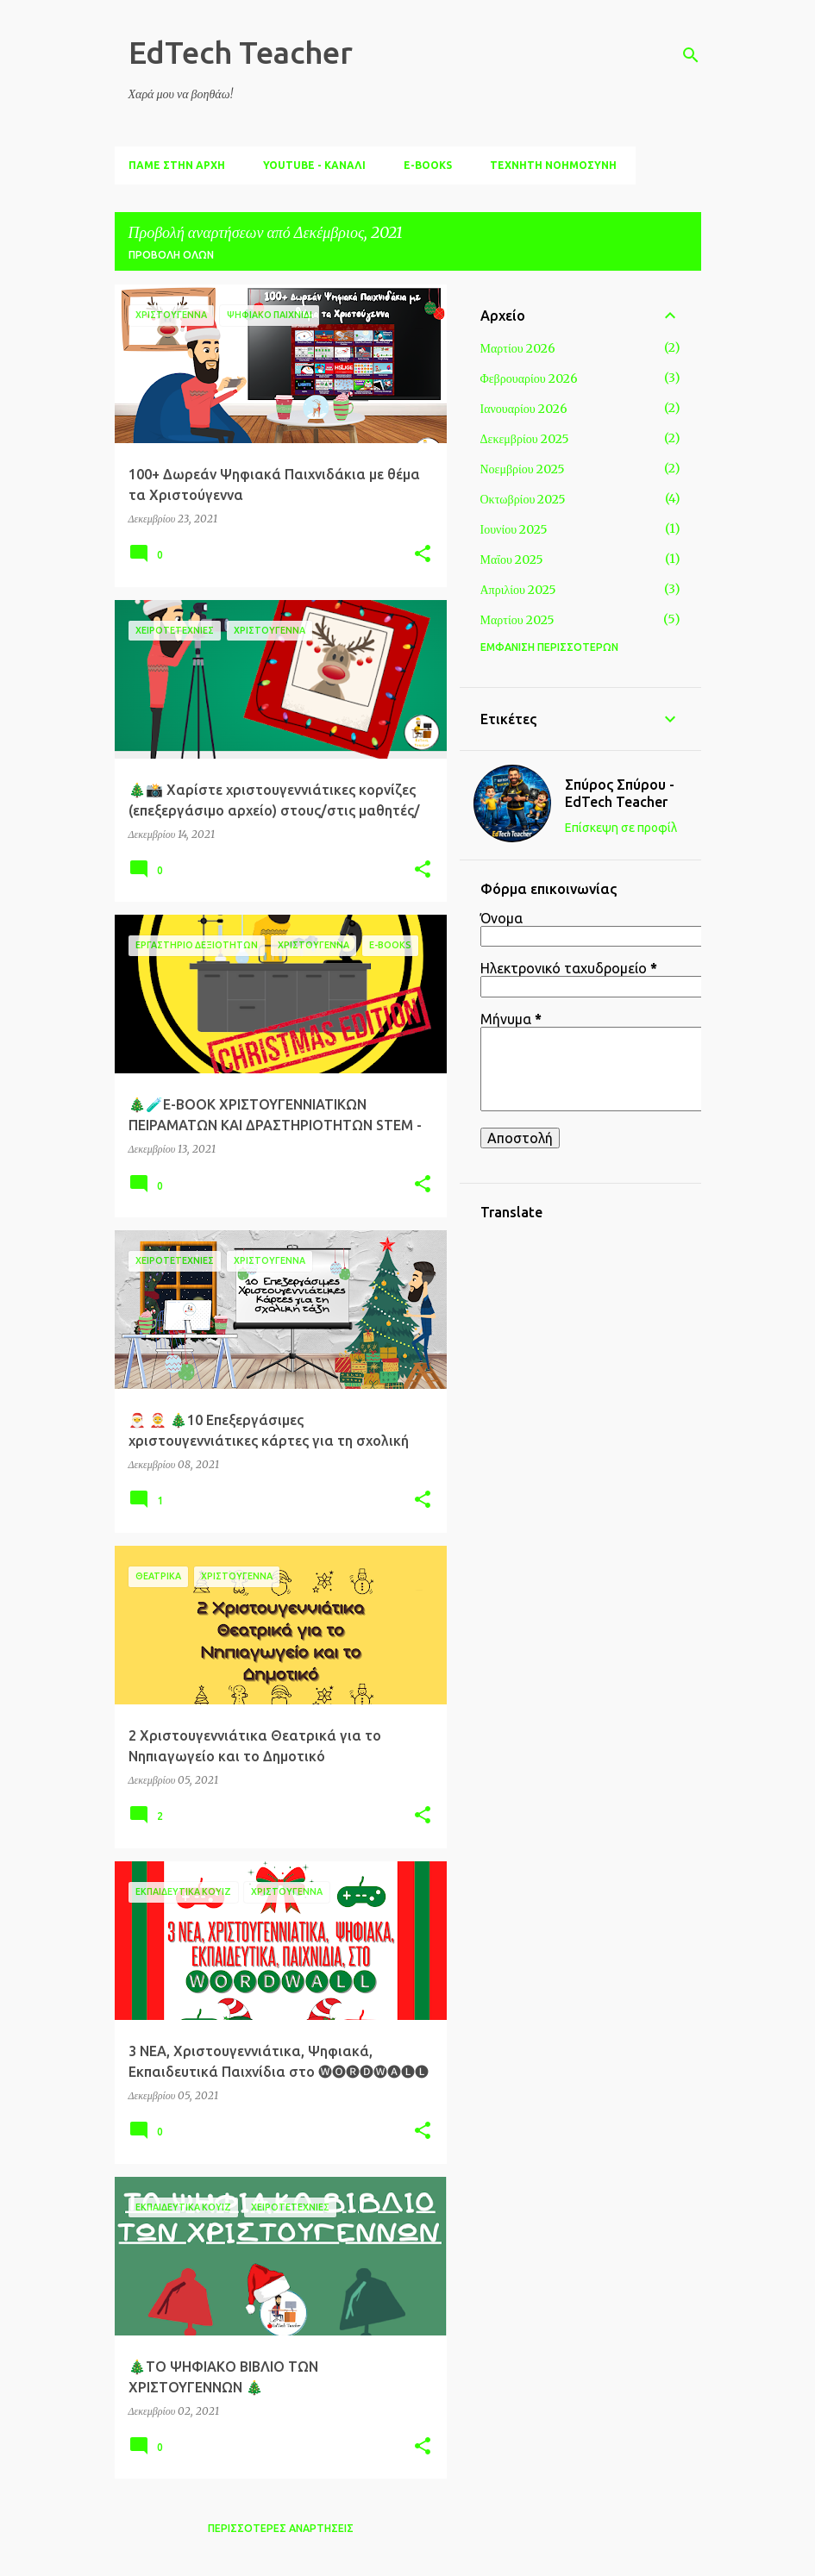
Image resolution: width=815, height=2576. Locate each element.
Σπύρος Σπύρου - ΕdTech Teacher (619, 793)
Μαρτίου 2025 (517, 620)
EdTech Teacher (241, 52)
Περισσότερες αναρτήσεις (281, 2528)
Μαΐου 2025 (511, 559)
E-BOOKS (428, 165)
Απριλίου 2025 (518, 589)
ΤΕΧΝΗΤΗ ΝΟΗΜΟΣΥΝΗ (553, 165)
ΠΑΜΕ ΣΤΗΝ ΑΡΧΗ (177, 165)
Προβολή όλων (171, 254)
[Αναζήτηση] (690, 55)
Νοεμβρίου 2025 (522, 469)
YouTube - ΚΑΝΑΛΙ (314, 165)
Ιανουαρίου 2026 (523, 408)
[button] (422, 554)
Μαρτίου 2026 (517, 348)
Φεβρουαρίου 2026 (529, 378)
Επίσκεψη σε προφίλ (621, 828)
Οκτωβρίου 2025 (523, 499)
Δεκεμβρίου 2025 (524, 439)
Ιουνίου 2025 (514, 529)
